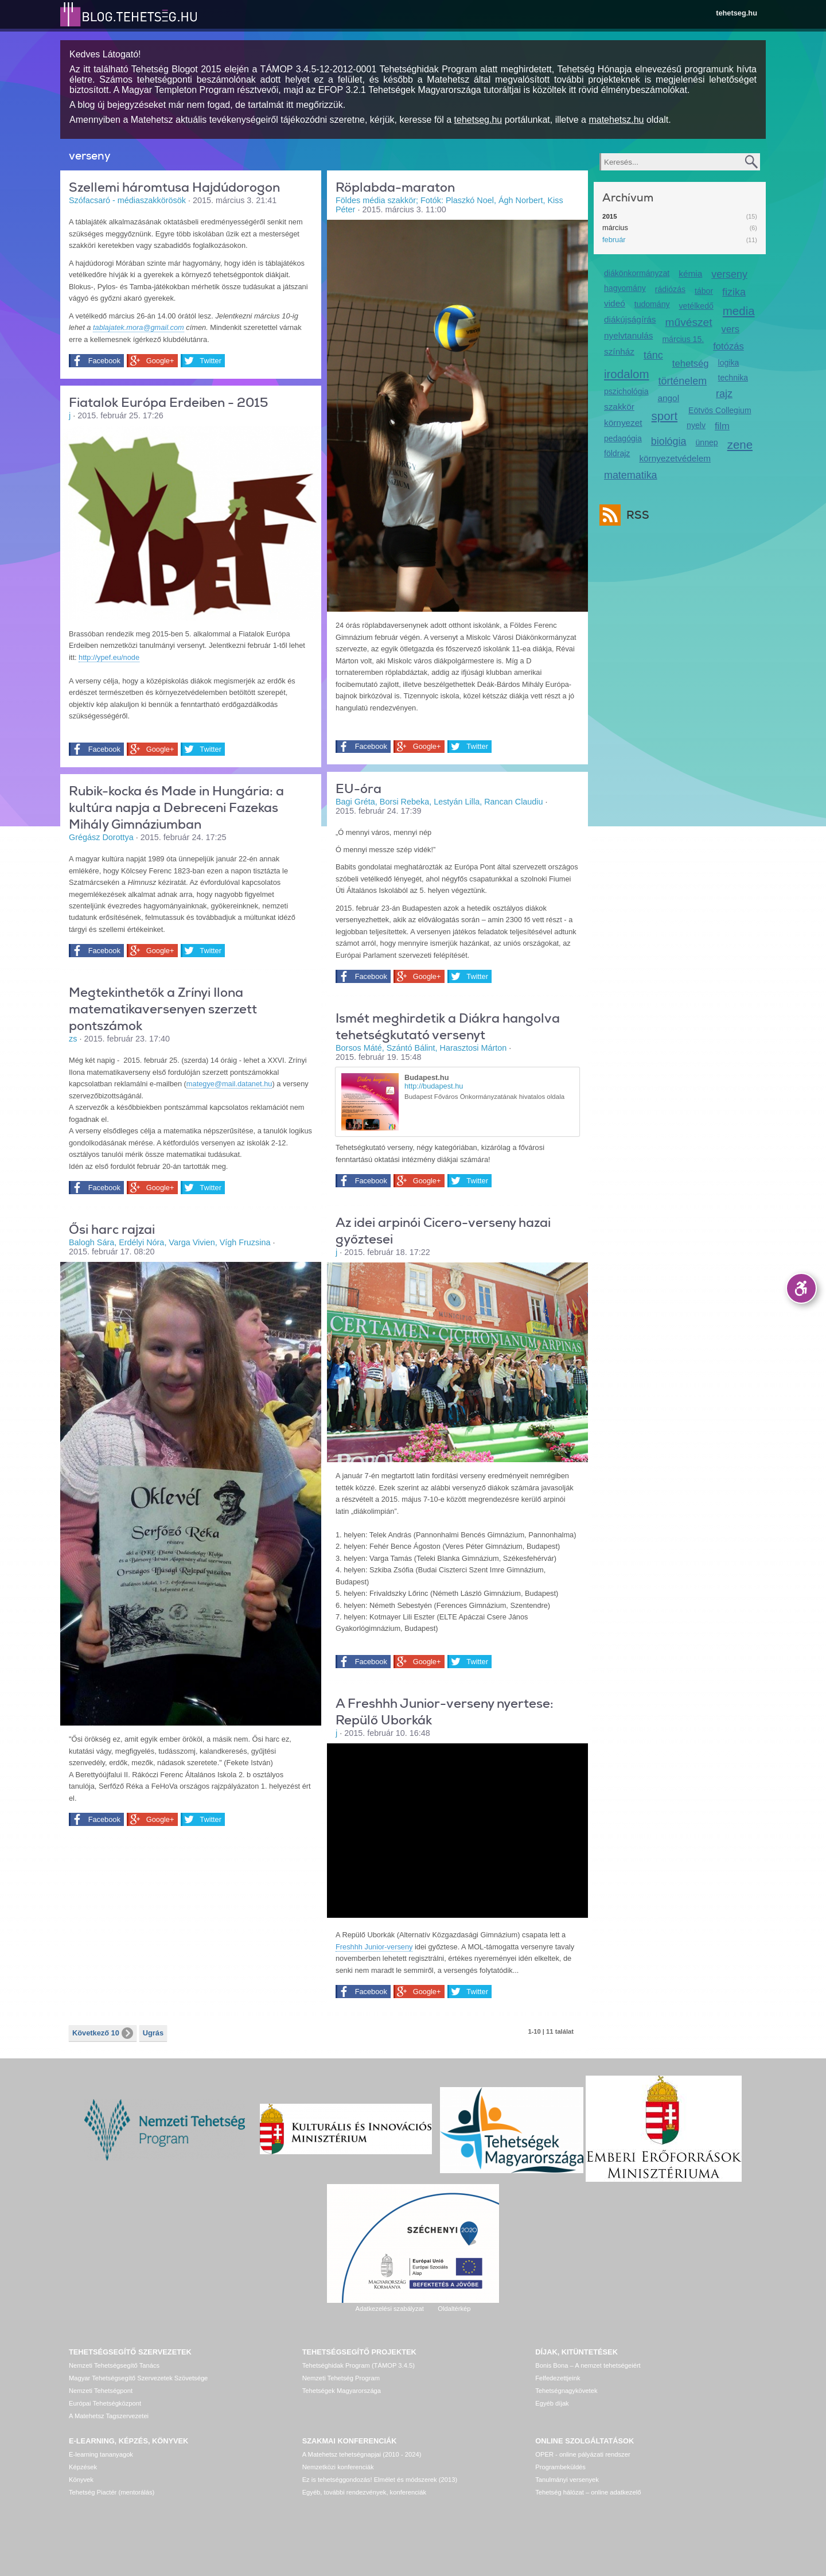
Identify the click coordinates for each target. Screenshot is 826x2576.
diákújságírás (630, 319)
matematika (630, 475)
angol (668, 398)
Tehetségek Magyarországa (341, 2390)
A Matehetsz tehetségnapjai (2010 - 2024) (362, 2454)
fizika (734, 292)
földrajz (617, 453)
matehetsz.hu (616, 120)
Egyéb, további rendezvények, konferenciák (364, 2492)
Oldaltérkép (454, 2308)
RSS (635, 515)
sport (665, 415)
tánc (653, 355)
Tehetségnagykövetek (566, 2390)
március (615, 227)
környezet (623, 423)
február (614, 239)
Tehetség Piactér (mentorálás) (111, 2492)
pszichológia (626, 391)
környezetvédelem (675, 458)
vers (730, 329)
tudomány (652, 304)
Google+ (158, 361)
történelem (683, 381)
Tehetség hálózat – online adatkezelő (588, 2492)
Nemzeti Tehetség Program (341, 2378)
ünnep (707, 442)
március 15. (683, 339)
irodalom (626, 373)
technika (733, 377)
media (739, 310)
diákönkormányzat (636, 273)
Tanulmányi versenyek (567, 2479)
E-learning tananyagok (101, 2454)
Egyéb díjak (551, 2403)
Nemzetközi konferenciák (338, 2467)
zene (740, 444)
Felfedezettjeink (557, 2378)
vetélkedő (696, 305)
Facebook (103, 361)
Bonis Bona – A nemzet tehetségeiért (587, 2365)
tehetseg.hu (736, 13)
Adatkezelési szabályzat (389, 2308)
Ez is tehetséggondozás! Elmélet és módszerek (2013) (380, 2479)
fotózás (728, 346)
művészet (688, 322)
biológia (669, 441)
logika (728, 362)
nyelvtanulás (628, 335)
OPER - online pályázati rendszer (582, 2454)
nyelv (696, 425)
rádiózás (670, 289)
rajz (724, 393)
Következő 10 (102, 2033)
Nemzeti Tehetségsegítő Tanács (114, 2365)
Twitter (208, 361)
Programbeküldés (560, 2467)
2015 (609, 216)
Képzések (83, 2467)
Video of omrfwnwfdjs (457, 1829)
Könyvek (81, 2479)
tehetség (690, 363)
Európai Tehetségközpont (105, 2403)
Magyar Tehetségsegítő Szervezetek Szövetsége (138, 2378)
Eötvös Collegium (719, 410)
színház (619, 351)
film (722, 426)
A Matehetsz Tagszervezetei (109, 2415)
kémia (690, 273)
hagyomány (625, 288)
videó (614, 303)
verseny (729, 274)
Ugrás (153, 2033)
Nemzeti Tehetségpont (101, 2390)
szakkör (619, 406)
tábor (704, 291)
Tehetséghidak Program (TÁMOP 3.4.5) (358, 2365)
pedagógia (623, 438)
